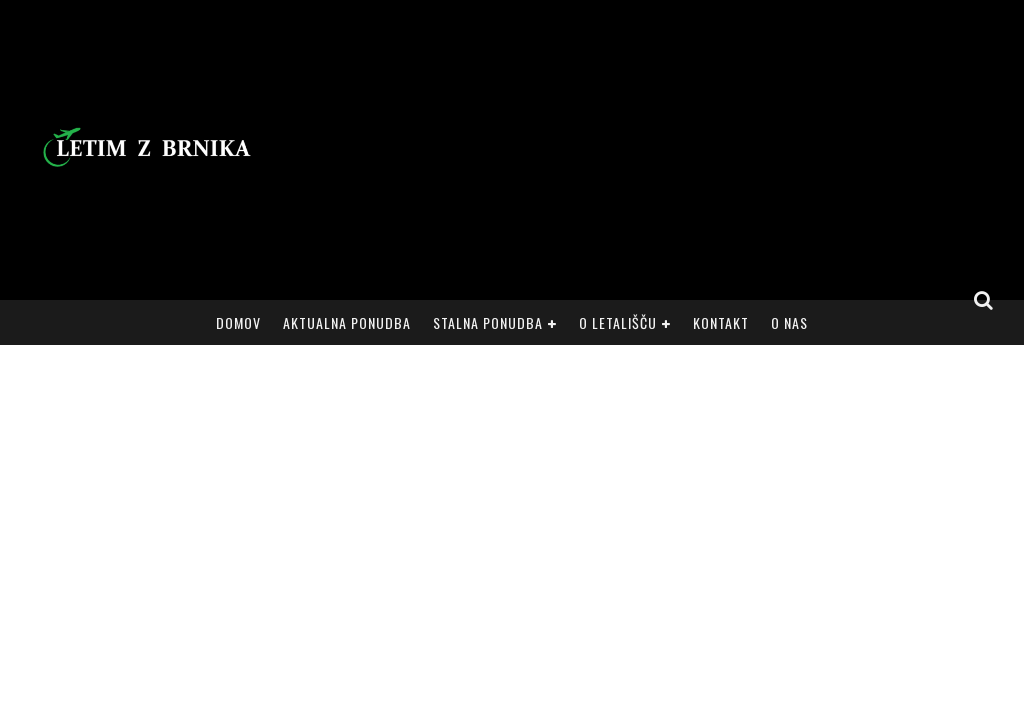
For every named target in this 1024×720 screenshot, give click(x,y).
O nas (789, 322)
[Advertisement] (638, 150)
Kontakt (721, 322)
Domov (238, 322)
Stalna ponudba (488, 322)
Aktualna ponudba (347, 322)
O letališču (618, 322)
